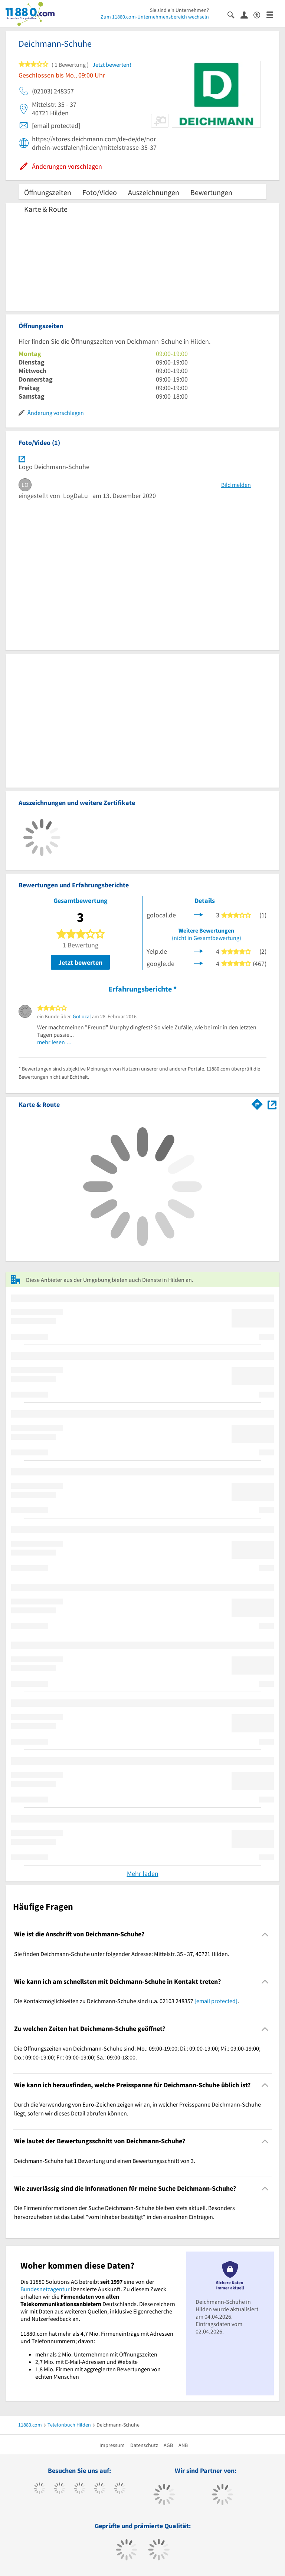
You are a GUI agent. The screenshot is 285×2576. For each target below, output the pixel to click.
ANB (183, 2445)
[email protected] (216, 2001)
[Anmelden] (246, 14)
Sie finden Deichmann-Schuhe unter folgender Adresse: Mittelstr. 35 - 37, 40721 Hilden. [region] (121, 1953)
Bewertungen (211, 192)
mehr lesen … (54, 1042)
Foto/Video (99, 192)
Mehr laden (142, 1873)
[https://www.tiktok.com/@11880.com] (59, 2489)
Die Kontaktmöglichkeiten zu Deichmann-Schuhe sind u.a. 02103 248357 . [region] (126, 2001)
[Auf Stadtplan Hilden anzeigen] (272, 1104)
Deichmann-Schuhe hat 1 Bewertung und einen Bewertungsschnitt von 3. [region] (104, 2160)
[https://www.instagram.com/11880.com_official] (79, 2489)
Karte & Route (46, 209)
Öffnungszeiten (47, 192)
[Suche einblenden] (233, 14)
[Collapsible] (265, 1934)
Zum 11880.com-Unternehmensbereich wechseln (155, 16)
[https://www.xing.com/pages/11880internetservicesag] (99, 2489)
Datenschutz (144, 2445)
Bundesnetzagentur (45, 2289)
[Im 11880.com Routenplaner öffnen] (257, 1103)
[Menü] (272, 14)
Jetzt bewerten (80, 962)
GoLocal (82, 1016)
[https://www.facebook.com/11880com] (39, 2489)
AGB (168, 2445)
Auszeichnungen (153, 192)
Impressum (112, 2445)
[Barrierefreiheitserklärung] (259, 14)
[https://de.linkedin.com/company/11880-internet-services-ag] (119, 2489)
